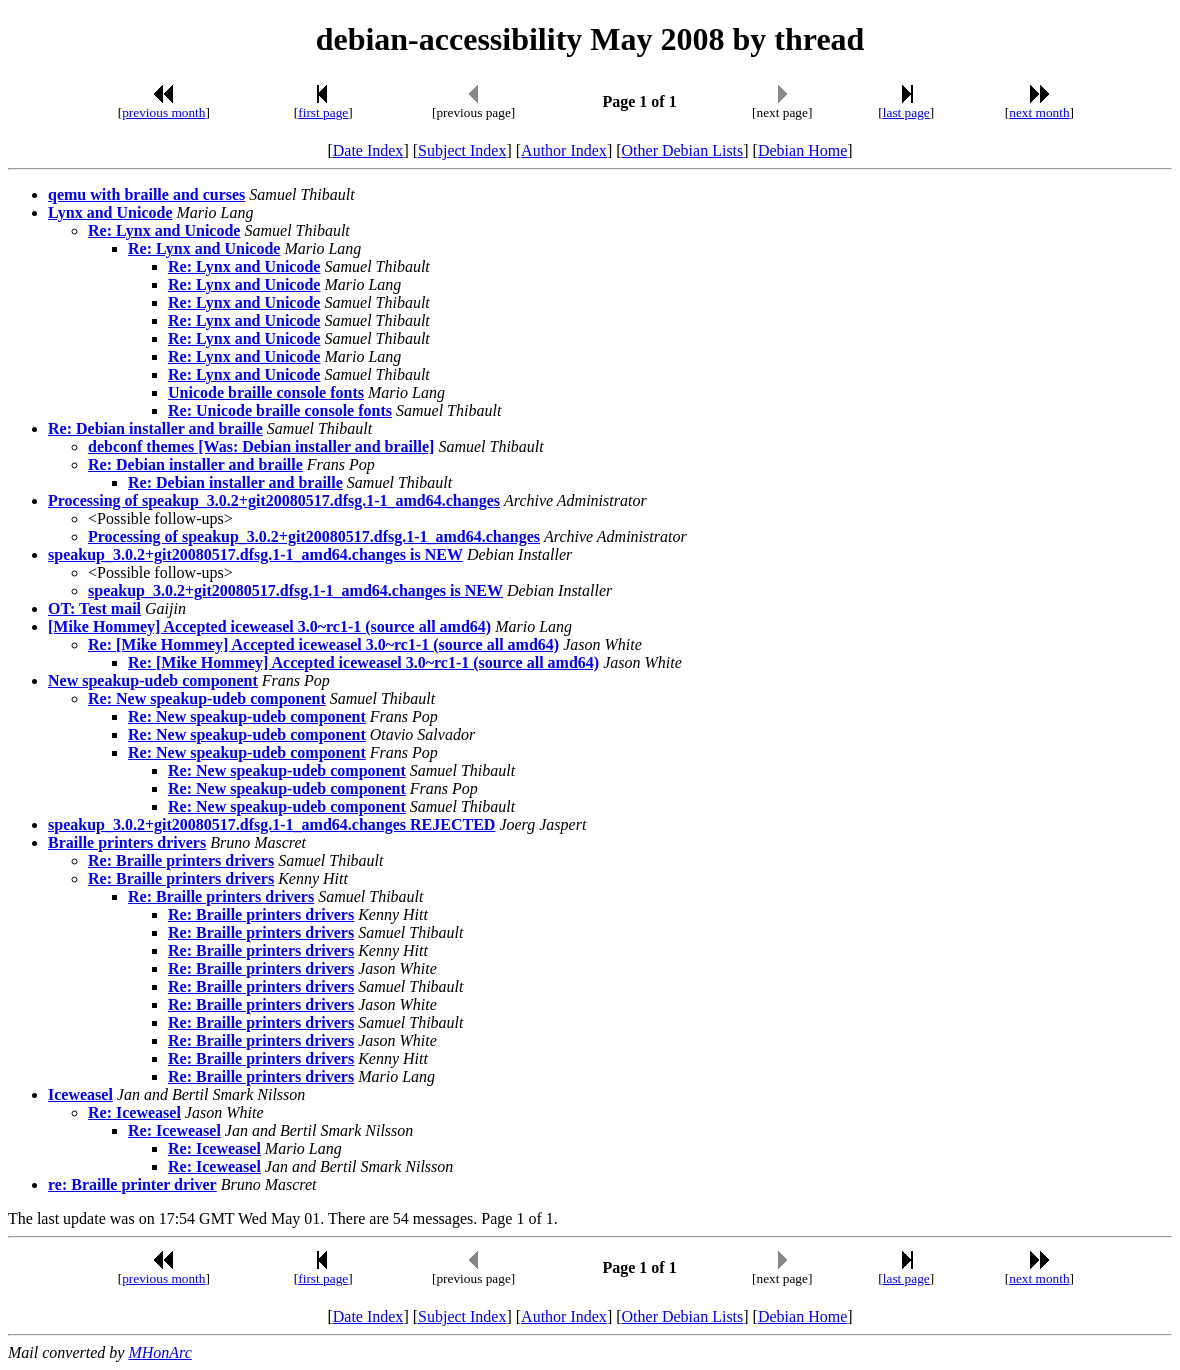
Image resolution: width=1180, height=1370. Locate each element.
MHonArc (159, 1352)
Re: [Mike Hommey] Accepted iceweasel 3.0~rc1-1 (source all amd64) (323, 644)
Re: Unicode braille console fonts (280, 410)
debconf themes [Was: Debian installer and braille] (261, 446)
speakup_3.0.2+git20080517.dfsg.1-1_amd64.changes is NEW (255, 554)
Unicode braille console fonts (266, 392)
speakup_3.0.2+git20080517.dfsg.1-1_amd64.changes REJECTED (271, 824)
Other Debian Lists (683, 150)
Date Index (368, 150)
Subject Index (462, 150)
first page (323, 112)
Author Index (564, 150)
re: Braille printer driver (132, 1184)
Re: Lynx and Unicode (164, 230)
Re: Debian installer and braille (155, 428)
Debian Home (802, 150)
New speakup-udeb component (153, 680)
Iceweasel (80, 1094)
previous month (163, 112)
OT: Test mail (94, 608)
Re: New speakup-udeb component (207, 698)
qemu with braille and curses (146, 194)
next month (1039, 112)
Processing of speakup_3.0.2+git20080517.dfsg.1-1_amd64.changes (274, 500)
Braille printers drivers (127, 842)
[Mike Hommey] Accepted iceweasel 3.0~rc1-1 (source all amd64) (269, 626)
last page (906, 112)
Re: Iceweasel (134, 1112)
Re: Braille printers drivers (181, 860)
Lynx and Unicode (110, 212)
